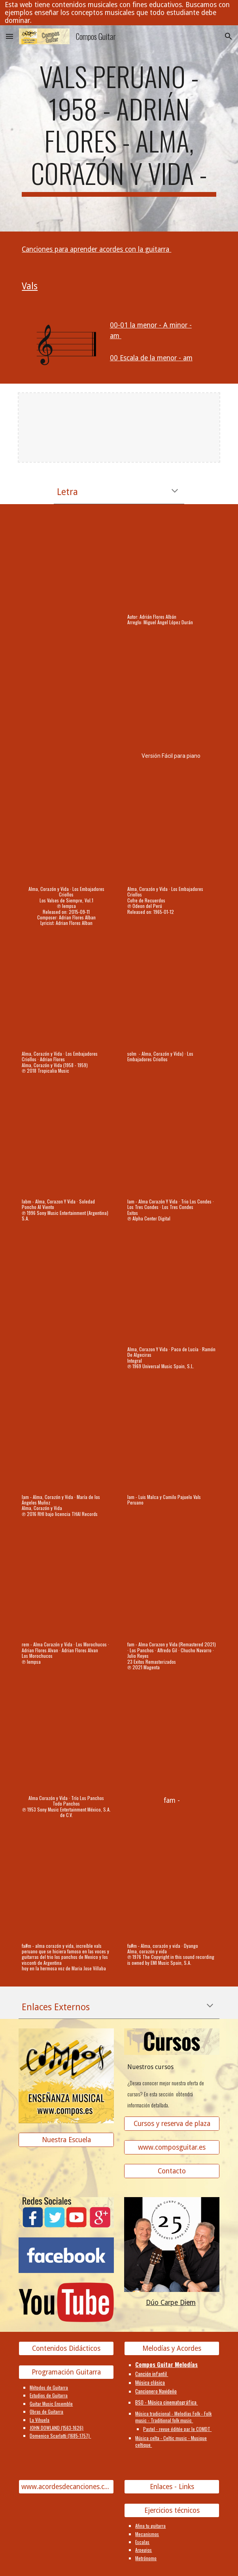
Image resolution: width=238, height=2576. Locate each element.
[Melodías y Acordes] (172, 2348)
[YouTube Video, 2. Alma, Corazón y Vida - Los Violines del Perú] (66, 1293)
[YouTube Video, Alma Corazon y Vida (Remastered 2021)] (171, 1588)
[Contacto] (172, 2171)
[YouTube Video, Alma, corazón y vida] (171, 1889)
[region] (119, 12)
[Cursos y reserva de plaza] (172, 2123)
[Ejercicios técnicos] (172, 2510)
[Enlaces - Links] (172, 2487)
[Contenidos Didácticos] (66, 2348)
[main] (119, 128)
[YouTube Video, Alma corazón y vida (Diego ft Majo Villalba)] (66, 1889)
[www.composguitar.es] (172, 2147)
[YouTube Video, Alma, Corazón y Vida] (66, 833)
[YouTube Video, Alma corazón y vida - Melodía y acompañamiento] (66, 561)
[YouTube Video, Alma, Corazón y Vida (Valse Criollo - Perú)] (171, 561)
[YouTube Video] (171, 998)
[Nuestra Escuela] (66, 2140)
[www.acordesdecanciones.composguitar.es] (66, 2487)
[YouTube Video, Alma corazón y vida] (66, 697)
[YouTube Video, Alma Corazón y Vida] (66, 1588)
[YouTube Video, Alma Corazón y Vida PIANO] (171, 697)
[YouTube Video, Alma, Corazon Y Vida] (66, 1145)
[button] (9, 36)
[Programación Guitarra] (66, 2372)
